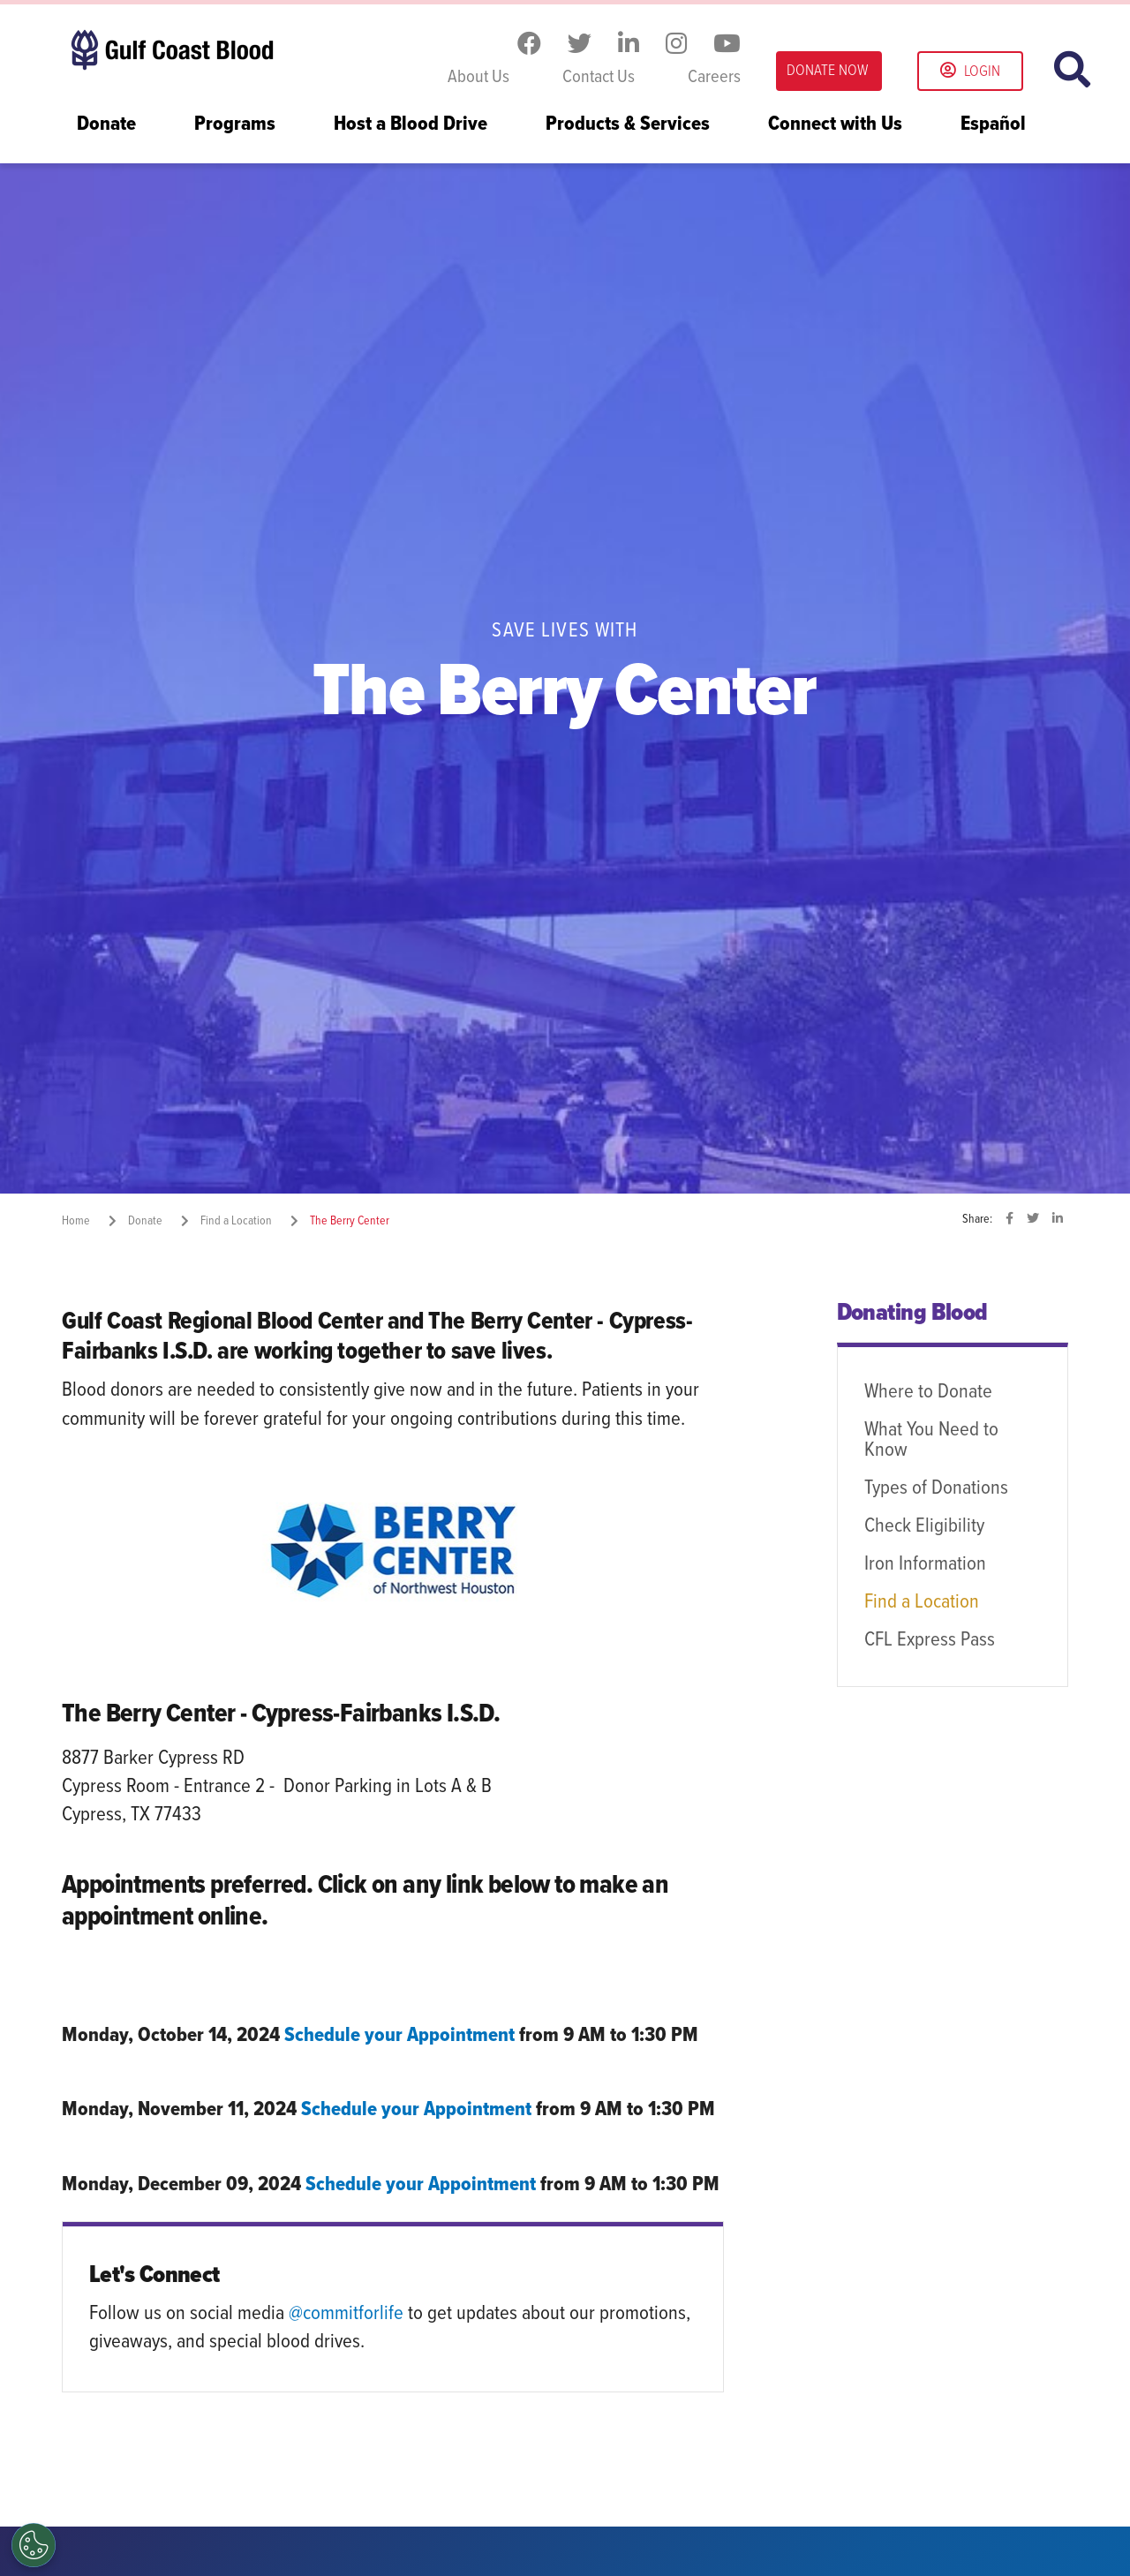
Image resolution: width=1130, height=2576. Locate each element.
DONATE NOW (827, 71)
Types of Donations (936, 1488)
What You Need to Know (931, 1440)
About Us (478, 78)
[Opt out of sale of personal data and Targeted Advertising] (33, 2545)
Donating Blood (912, 1314)
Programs (234, 125)
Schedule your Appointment (399, 2035)
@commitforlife (346, 2314)
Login (970, 72)
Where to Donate (928, 1392)
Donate (106, 125)
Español (993, 125)
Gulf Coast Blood (172, 51)
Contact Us (598, 78)
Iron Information (925, 1564)
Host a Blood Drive (410, 125)
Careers (714, 78)
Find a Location (921, 1602)
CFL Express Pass (929, 1640)
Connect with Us (835, 125)
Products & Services (628, 125)
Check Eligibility (924, 1526)
